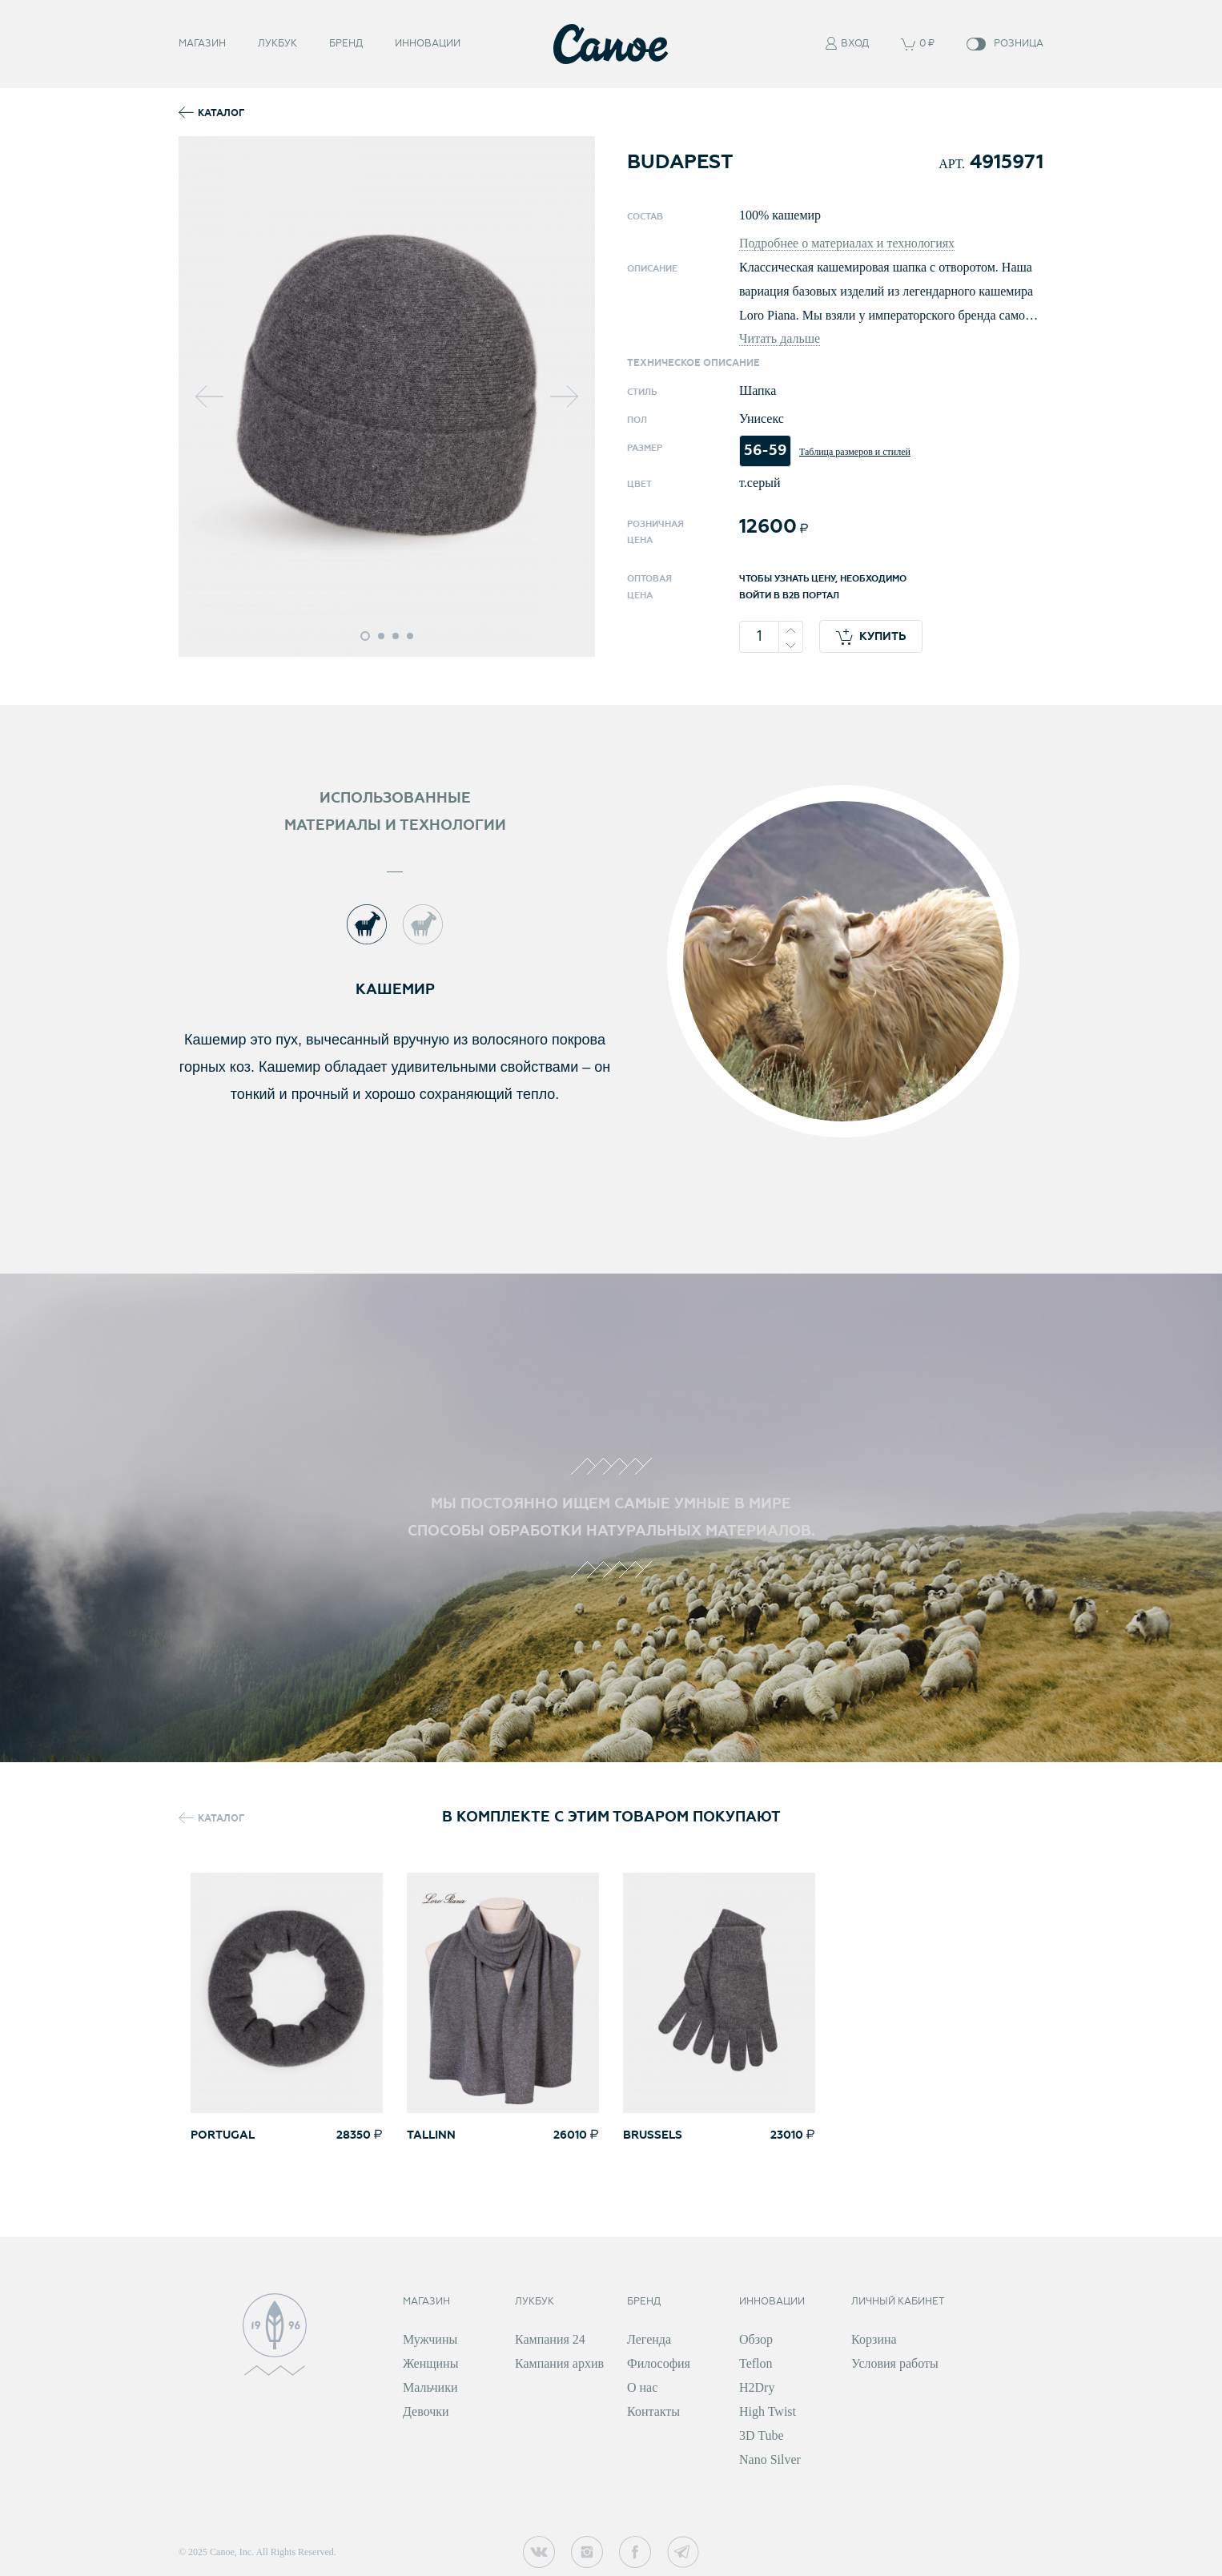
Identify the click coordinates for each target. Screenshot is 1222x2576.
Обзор (756, 2339)
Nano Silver (770, 2459)
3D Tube (761, 2435)
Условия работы (895, 2363)
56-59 (765, 450)
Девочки (426, 2411)
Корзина (874, 2339)
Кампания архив (559, 2363)
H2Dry (756, 2387)
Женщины (430, 2363)
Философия (658, 2363)
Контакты (653, 2411)
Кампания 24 (550, 2339)
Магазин (202, 43)
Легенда (649, 2339)
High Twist (767, 2411)
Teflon (756, 2363)
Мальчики (430, 2387)
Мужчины (430, 2339)
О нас (642, 2387)
